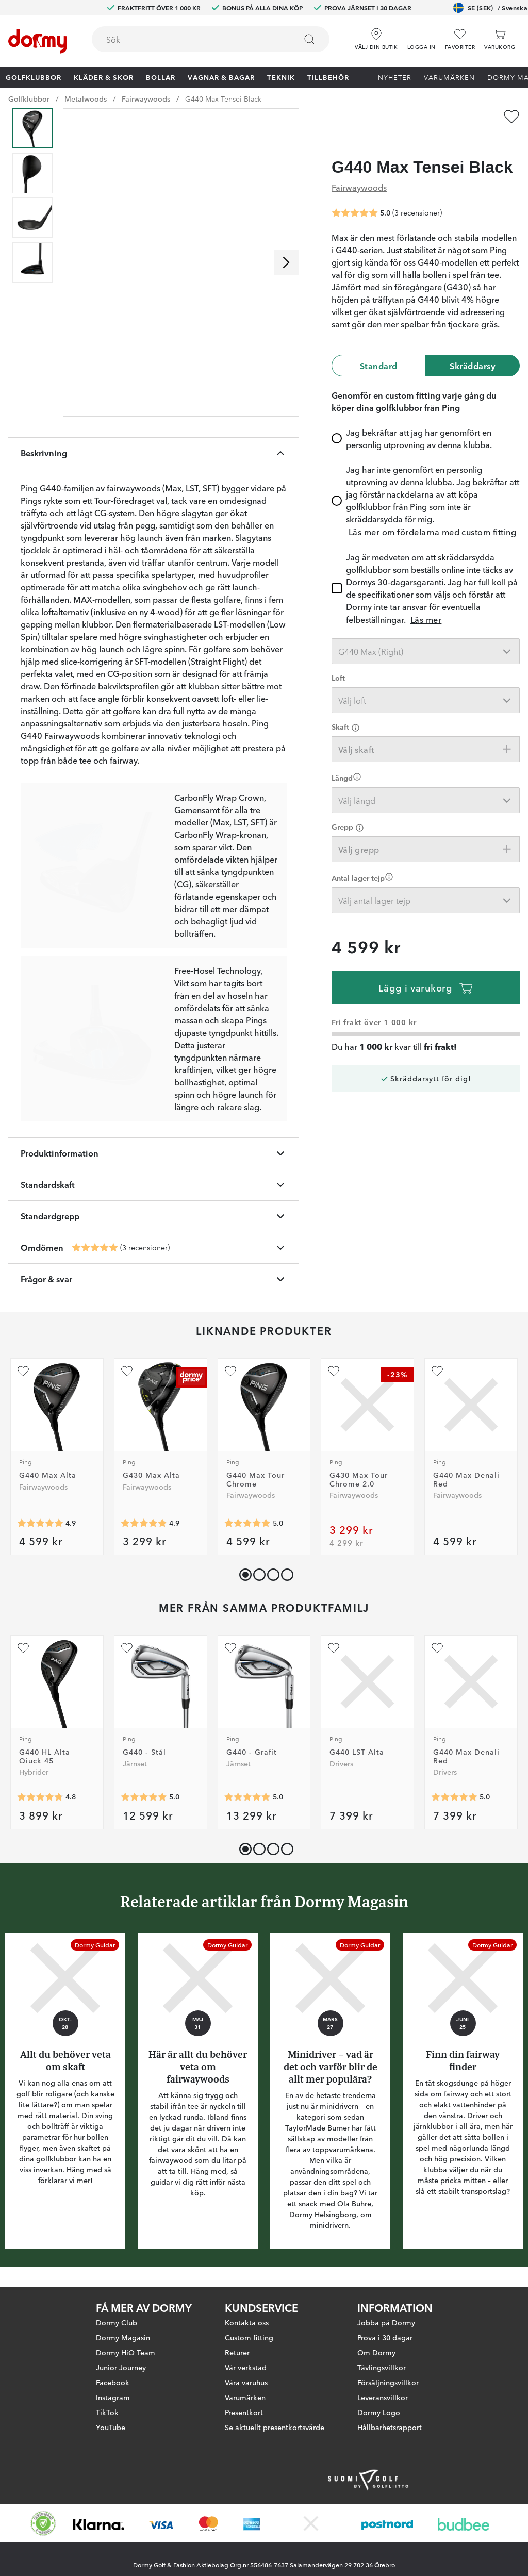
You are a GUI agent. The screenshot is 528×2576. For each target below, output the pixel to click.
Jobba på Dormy (386, 2322)
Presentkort (244, 2412)
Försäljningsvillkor (388, 2382)
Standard (379, 346)
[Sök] (309, 39)
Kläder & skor (104, 76)
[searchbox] (187, 39)
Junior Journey (121, 2367)
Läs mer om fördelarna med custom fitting (432, 512)
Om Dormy (376, 2352)
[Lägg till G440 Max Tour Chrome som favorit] (230, 1371)
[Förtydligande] (355, 708)
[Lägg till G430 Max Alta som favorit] (126, 1371)
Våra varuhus (246, 2382)
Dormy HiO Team (125, 2352)
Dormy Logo (378, 2412)
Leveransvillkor (382, 2397)
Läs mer (425, 599)
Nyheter (394, 76)
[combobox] (210, 39)
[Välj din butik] (376, 36)
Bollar (160, 76)
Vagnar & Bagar (221, 76)
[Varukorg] (500, 39)
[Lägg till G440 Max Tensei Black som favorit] (511, 116)
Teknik (281, 76)
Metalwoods (85, 98)
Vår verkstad (246, 2367)
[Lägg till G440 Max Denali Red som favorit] (437, 1371)
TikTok (107, 2412)
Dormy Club (116, 2322)
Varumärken (449, 76)
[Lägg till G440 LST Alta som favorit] (333, 1648)
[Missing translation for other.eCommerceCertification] (43, 2523)
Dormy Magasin (123, 2337)
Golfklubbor (33, 76)
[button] (421, 36)
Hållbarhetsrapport (389, 2427)
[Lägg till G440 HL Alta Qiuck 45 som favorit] (23, 1648)
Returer (237, 2352)
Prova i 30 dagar (384, 2337)
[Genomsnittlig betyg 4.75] (40, 1797)
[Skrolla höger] (286, 262)
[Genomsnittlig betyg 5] (95, 1247)
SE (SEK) (490, 8)
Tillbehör (328, 76)
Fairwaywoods (146, 98)
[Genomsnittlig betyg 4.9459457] (40, 1523)
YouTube (110, 2427)
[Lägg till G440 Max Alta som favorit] (23, 1371)
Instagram (113, 2397)
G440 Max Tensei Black (223, 98)
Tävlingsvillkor (381, 2367)
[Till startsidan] (37, 41)
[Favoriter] (459, 39)
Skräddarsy (473, 346)
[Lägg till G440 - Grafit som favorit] (230, 1648)
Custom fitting (249, 2337)
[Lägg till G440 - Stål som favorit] (126, 1648)
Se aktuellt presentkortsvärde (274, 2427)
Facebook (112, 2382)
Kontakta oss (247, 2322)
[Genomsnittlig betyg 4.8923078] (144, 1523)
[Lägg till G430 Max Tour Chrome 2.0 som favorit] (333, 1371)
